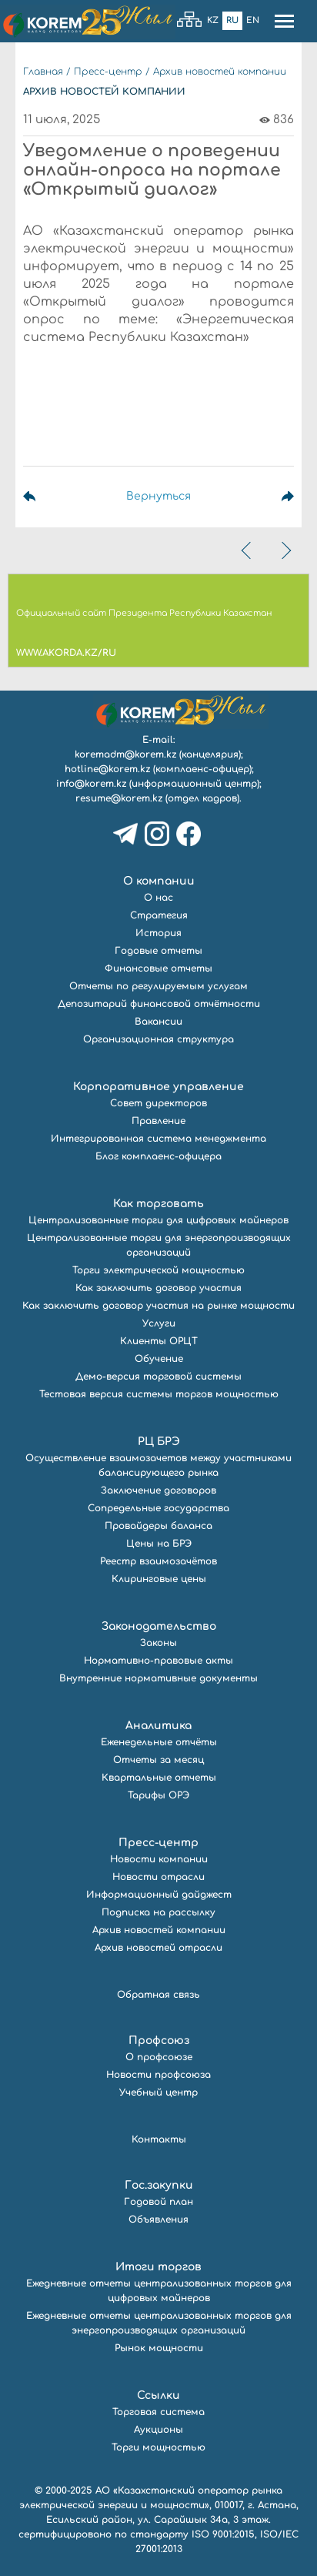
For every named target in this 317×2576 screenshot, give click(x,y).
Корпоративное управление (158, 1086)
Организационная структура (158, 1039)
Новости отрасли (158, 1877)
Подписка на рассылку (158, 1912)
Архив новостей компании (219, 71)
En (252, 20)
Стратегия (159, 915)
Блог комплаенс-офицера (158, 1156)
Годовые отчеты (158, 950)
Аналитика (158, 1725)
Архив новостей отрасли (158, 1947)
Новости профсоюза (158, 2074)
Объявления (158, 2219)
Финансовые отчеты (158, 968)
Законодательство (159, 1626)
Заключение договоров (158, 1490)
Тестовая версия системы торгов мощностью (159, 1394)
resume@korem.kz (118, 798)
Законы (158, 1643)
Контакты (159, 2139)
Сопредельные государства (158, 1508)
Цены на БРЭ (159, 1543)
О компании (159, 881)
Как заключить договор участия (158, 1288)
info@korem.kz (91, 783)
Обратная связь (158, 1994)
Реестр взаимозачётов (158, 1561)
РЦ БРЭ (159, 1441)
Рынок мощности (159, 2348)
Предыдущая (47, 496)
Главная (43, 71)
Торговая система (158, 2412)
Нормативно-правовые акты (158, 1660)
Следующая (269, 496)
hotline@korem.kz (107, 769)
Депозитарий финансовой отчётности (159, 1004)
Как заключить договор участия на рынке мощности (158, 1305)
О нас (158, 897)
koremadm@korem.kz (125, 754)
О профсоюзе (158, 2057)
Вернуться (158, 496)
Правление (158, 1121)
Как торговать (158, 1203)
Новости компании (159, 1859)
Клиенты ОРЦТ (159, 1341)
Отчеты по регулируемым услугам (158, 986)
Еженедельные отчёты (159, 1742)
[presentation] (247, 550)
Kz (213, 20)
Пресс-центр (108, 71)
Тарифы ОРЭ (158, 1795)
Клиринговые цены (159, 1579)
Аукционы (158, 2429)
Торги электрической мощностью (158, 1270)
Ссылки (158, 2395)
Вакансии (158, 1021)
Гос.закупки (159, 2185)
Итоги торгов (158, 2267)
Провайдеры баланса (158, 1526)
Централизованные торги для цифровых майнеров (158, 1220)
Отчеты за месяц (158, 1760)
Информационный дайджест (159, 1894)
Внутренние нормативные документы (158, 1678)
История (158, 933)
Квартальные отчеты (159, 1777)
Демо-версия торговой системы (158, 1376)
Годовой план (158, 2201)
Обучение (159, 1358)
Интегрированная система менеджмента (158, 1138)
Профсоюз (158, 2040)
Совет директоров (158, 1103)
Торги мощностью (158, 2447)
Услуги (158, 1323)
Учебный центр (158, 2092)
